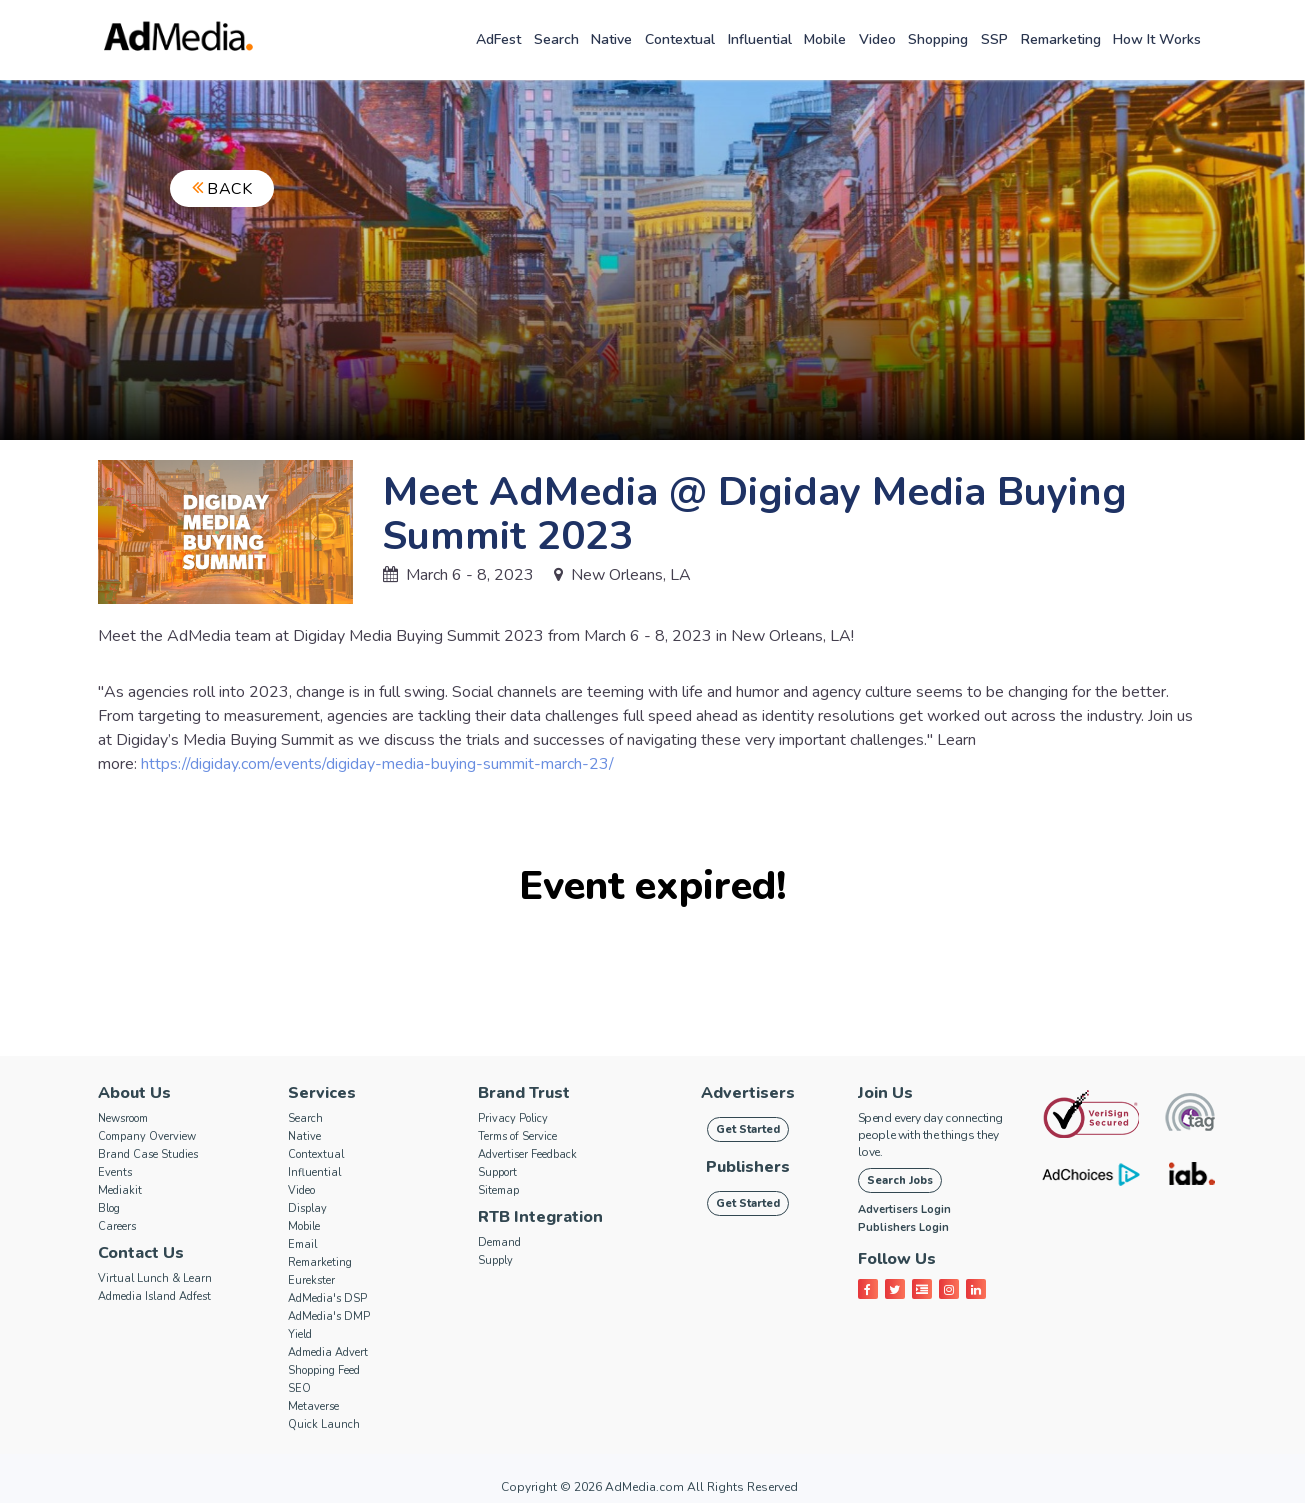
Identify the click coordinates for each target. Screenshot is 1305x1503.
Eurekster (311, 1280)
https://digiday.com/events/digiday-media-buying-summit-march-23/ (377, 764)
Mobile (825, 39)
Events (115, 1172)
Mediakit (120, 1190)
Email (302, 1244)
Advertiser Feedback (527, 1154)
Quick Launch (324, 1424)
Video (877, 39)
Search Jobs (900, 1180)
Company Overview (147, 1136)
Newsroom (123, 1118)
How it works (1157, 39)
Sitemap (498, 1190)
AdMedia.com (644, 1487)
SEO (299, 1388)
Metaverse (313, 1406)
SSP (994, 39)
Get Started (748, 1129)
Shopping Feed (324, 1370)
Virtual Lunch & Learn (155, 1278)
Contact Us (141, 1253)
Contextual (680, 39)
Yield (300, 1334)
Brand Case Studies (148, 1154)
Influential (760, 39)
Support (497, 1172)
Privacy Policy (513, 1118)
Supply (495, 1260)
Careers (117, 1226)
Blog (109, 1208)
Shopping (938, 39)
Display (307, 1208)
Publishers (748, 1167)
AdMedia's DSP (327, 1298)
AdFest (498, 39)
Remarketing (1061, 39)
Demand (499, 1242)
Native (611, 39)
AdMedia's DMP (329, 1316)
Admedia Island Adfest (154, 1296)
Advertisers (748, 1093)
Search (556, 39)
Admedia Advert (328, 1352)
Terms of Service (517, 1136)
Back (222, 188)
